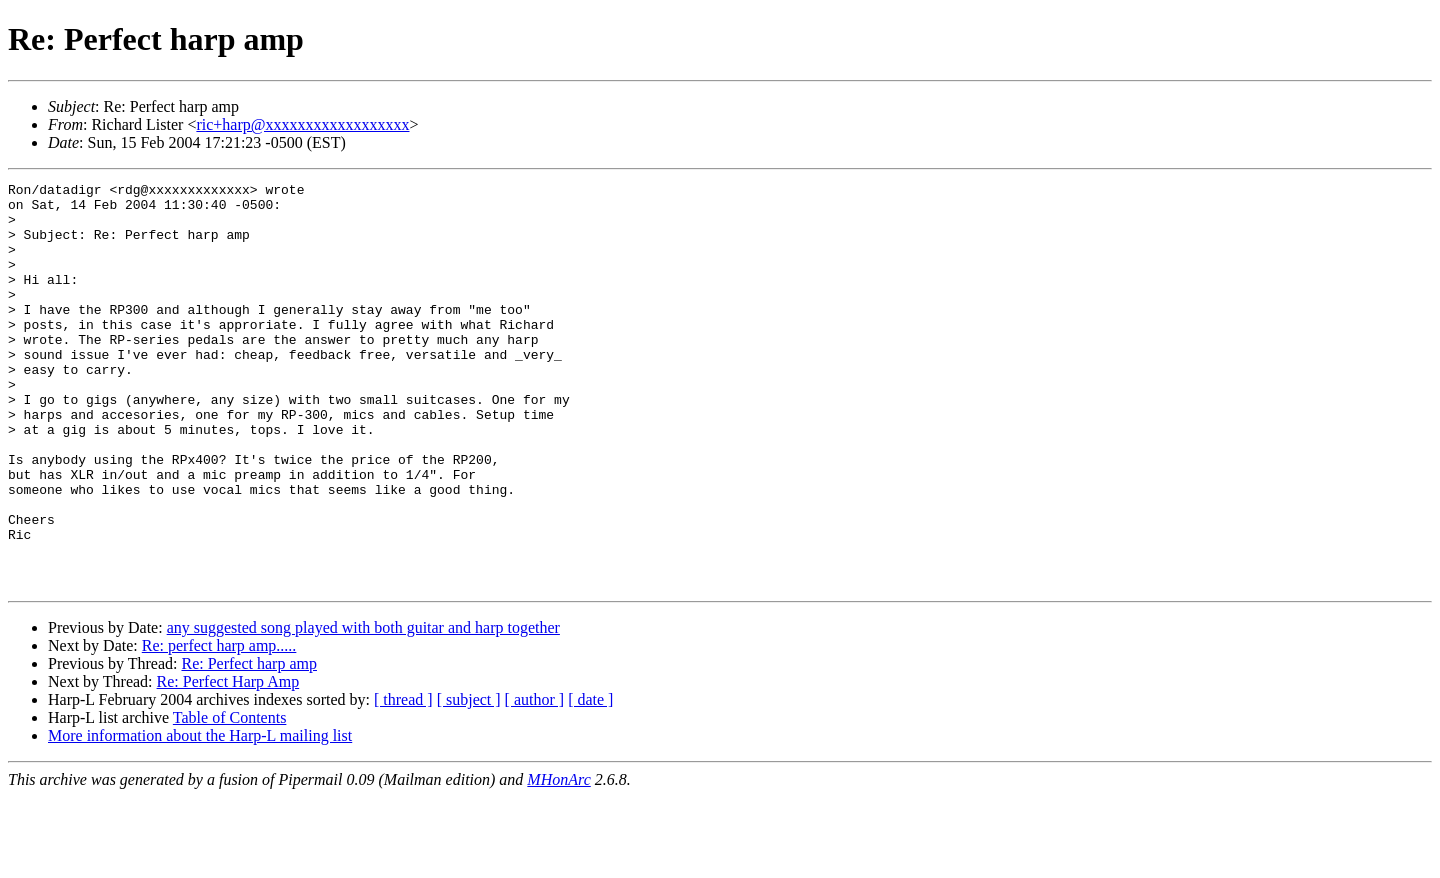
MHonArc (558, 860)
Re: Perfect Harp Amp (228, 762)
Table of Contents (230, 798)
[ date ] (590, 780)
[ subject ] (469, 780)
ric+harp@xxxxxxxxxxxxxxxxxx (302, 124)
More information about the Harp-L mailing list (200, 816)
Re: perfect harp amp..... (219, 726)
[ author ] (535, 780)
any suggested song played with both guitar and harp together (363, 708)
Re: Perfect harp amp (249, 744)
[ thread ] (403, 780)
